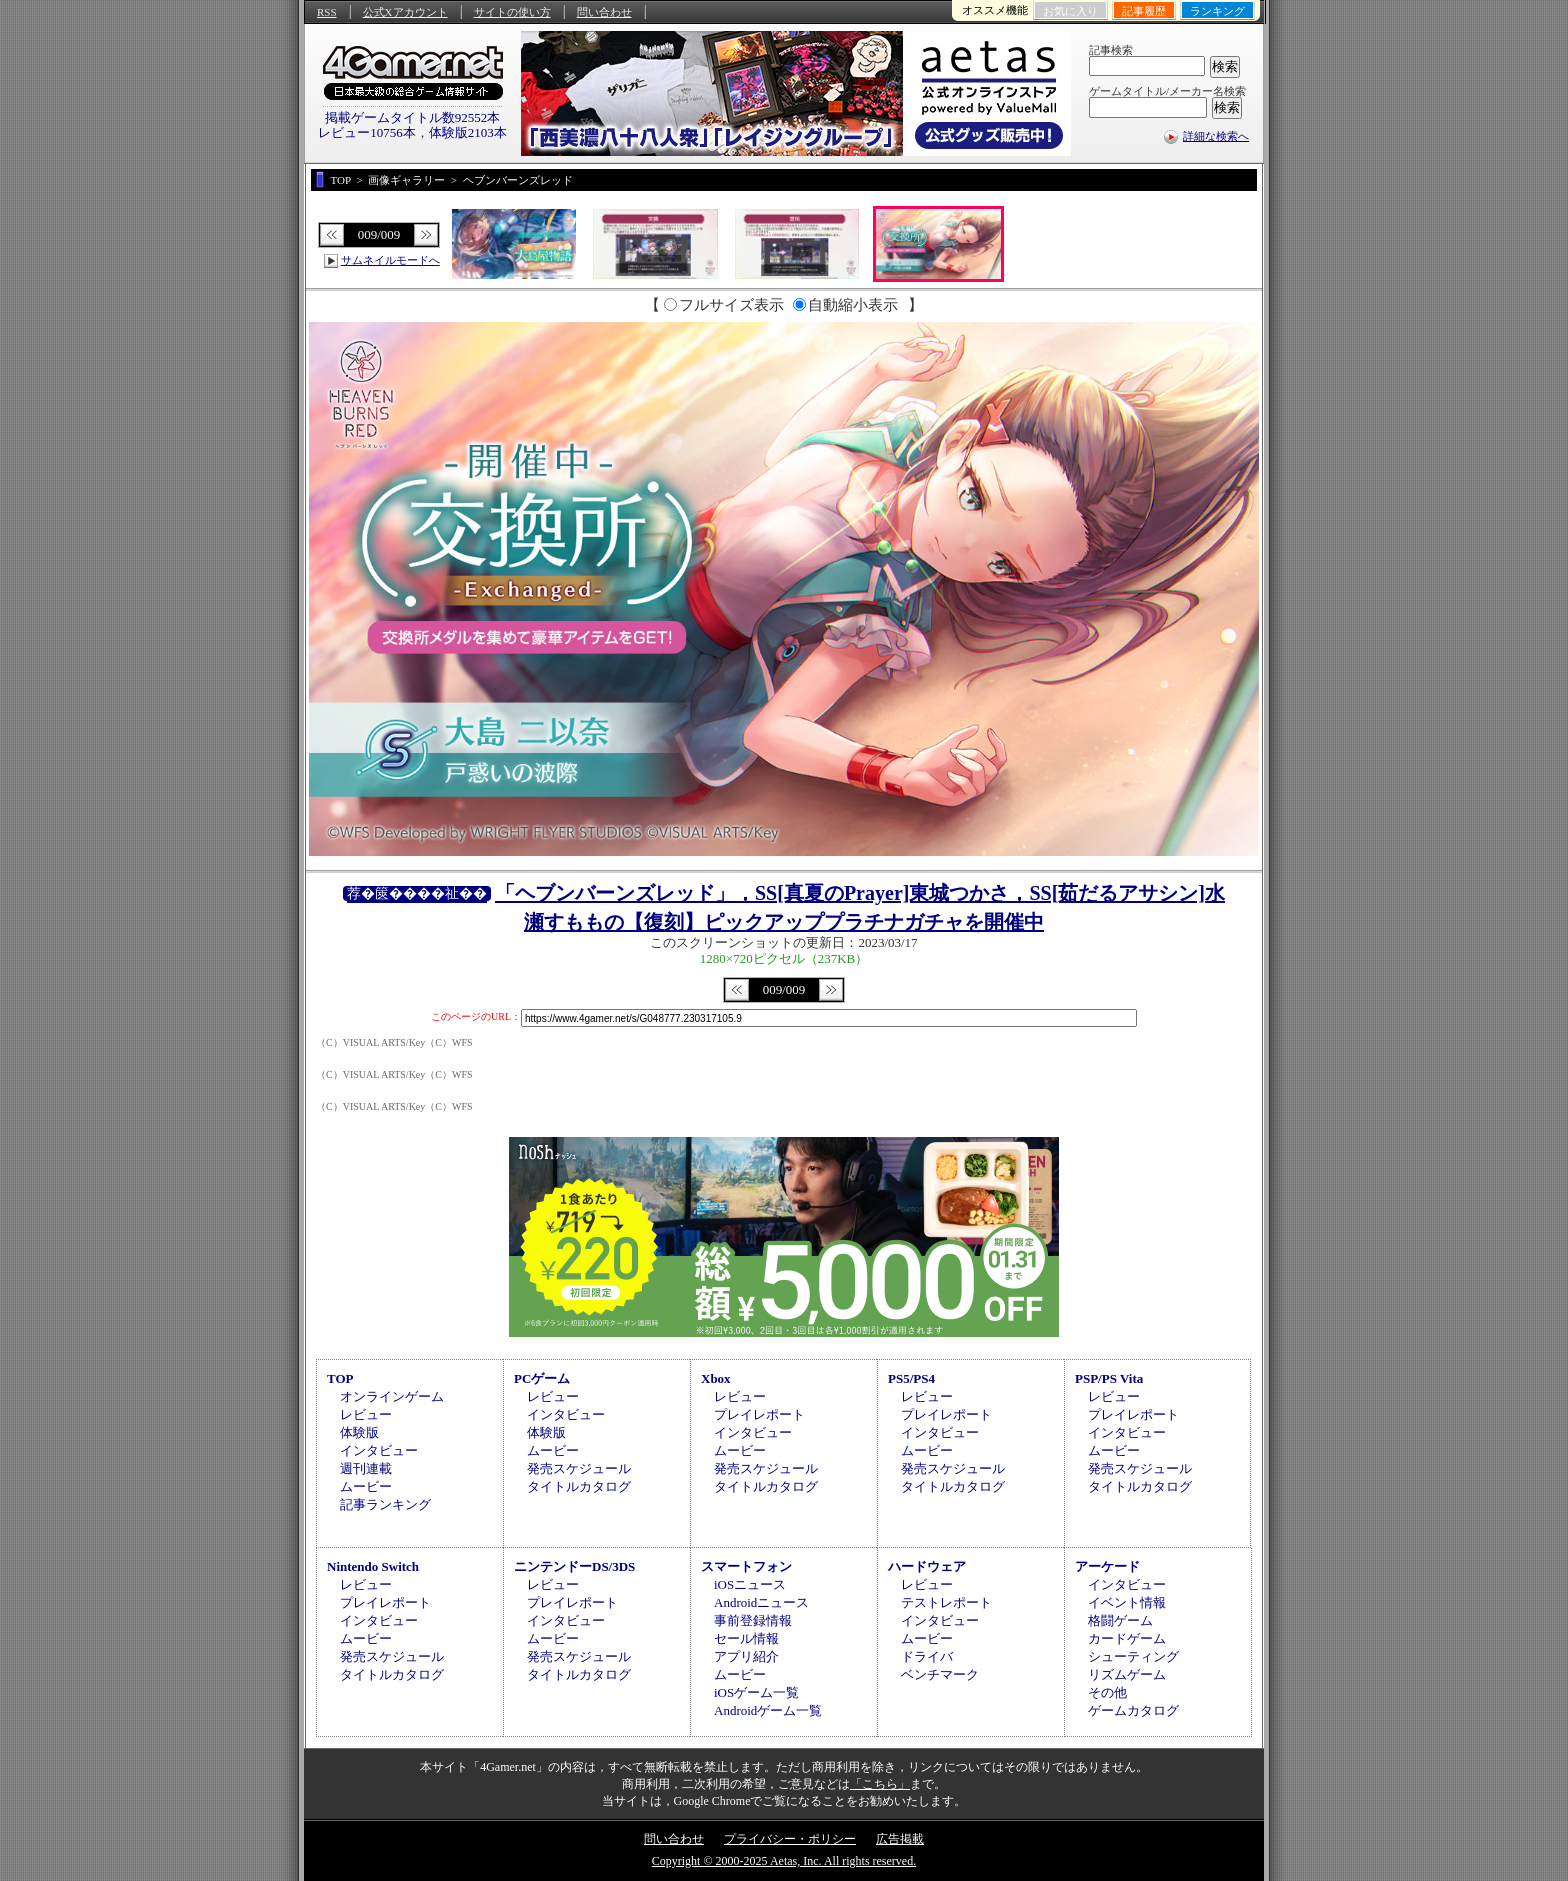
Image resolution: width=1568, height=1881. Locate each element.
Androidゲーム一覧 (768, 1710)
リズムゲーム (1127, 1674)
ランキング (1217, 11)
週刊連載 (366, 1468)
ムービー (366, 1486)
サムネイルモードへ (390, 260)
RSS (327, 12)
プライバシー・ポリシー (790, 1839)
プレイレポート (759, 1414)
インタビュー (379, 1450)
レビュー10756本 (367, 132)
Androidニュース (761, 1602)
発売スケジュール (579, 1468)
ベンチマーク (940, 1674)
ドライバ (927, 1656)
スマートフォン (746, 1566)
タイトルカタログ (579, 1486)
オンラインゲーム (392, 1396)
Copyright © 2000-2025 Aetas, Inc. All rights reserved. (784, 1861)
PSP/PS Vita (1109, 1378)
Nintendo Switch (373, 1566)
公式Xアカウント (405, 12)
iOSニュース (750, 1584)
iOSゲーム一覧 (756, 1692)
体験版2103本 (468, 132)
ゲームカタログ (1133, 1710)
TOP (340, 1378)
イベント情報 (1127, 1602)
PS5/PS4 (911, 1378)
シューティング (1133, 1656)
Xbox (716, 1378)
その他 (1107, 1692)
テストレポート (946, 1602)
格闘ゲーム (1120, 1620)
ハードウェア (927, 1566)
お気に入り (1070, 11)
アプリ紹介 (746, 1656)
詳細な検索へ (1216, 136)
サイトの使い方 (512, 12)
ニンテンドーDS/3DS (574, 1566)
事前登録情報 (753, 1620)
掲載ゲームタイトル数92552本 (413, 117)
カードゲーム (1127, 1638)
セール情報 (746, 1638)
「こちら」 (880, 1784)
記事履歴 (1144, 11)
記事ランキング (385, 1504)
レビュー (366, 1414)
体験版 (359, 1432)
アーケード (1107, 1566)
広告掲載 (900, 1839)
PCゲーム (542, 1378)
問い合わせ (604, 12)
